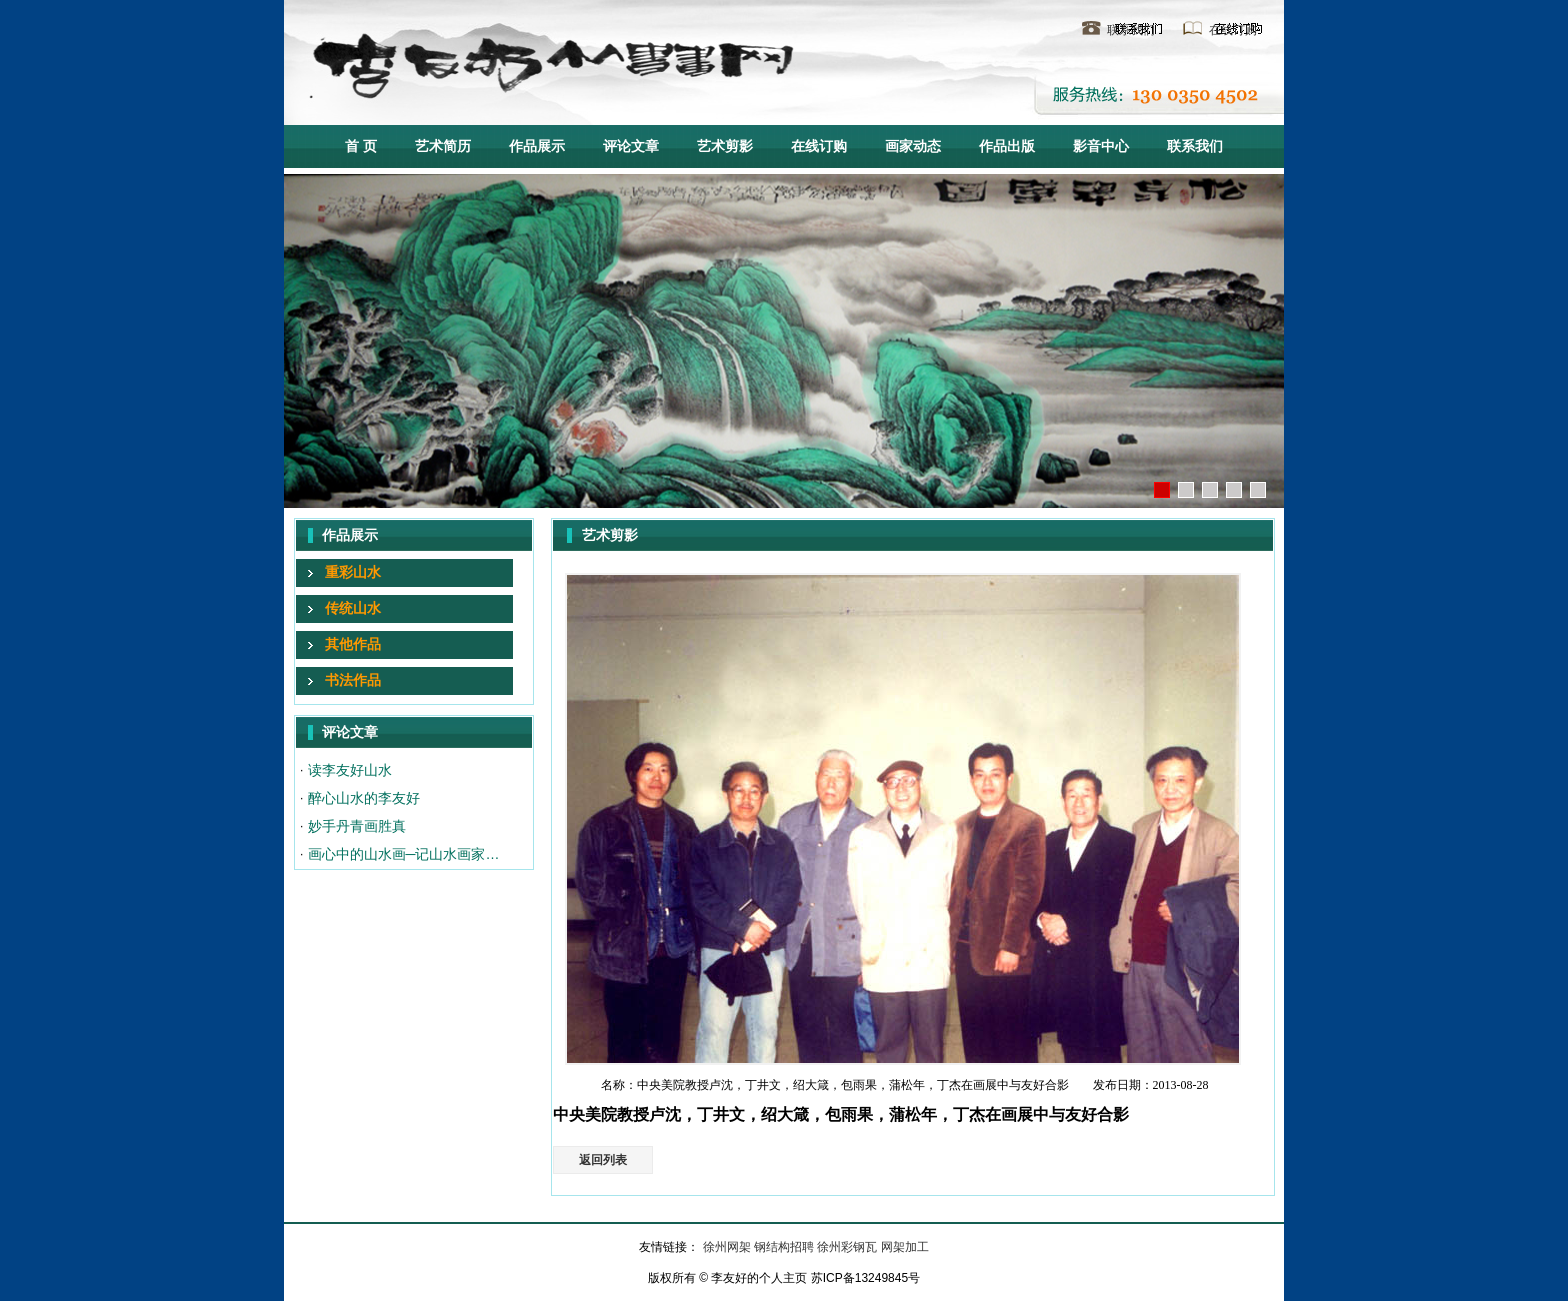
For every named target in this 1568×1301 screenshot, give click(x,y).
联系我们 (1131, 30)
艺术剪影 (725, 146)
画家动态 (913, 146)
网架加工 (905, 1247)
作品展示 (537, 146)
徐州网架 (728, 1247)
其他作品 (353, 644)
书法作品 (353, 680)
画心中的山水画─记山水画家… (404, 854)
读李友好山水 (350, 770)
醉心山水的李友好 (364, 798)
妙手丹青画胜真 (357, 826)
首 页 (361, 146)
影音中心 (1101, 146)
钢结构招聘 (785, 1247)
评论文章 (631, 146)
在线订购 (1233, 30)
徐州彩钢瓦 (848, 1247)
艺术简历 (443, 146)
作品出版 (1007, 146)
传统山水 (353, 608)
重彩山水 (353, 572)
